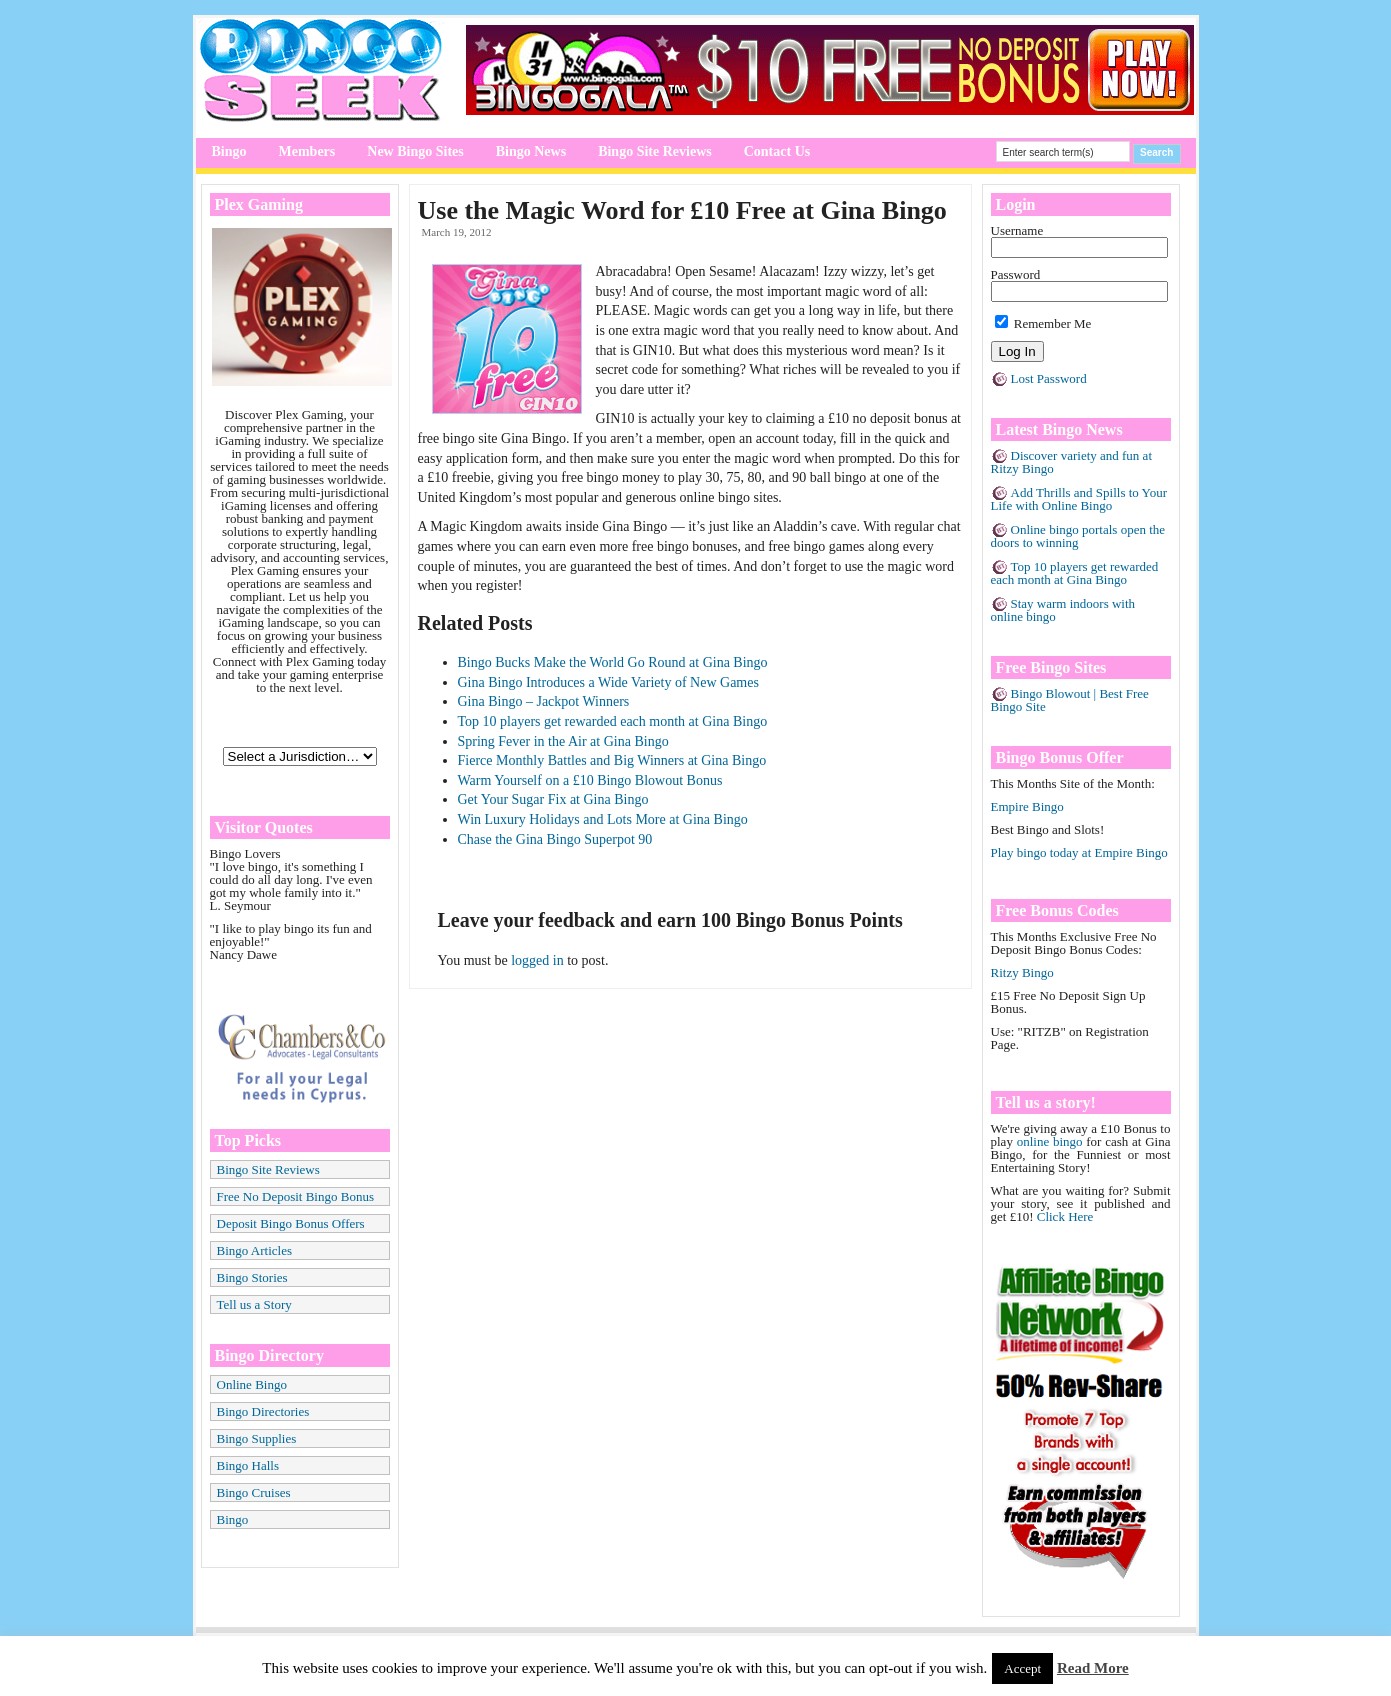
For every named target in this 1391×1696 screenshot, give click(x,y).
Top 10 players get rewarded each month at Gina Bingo (613, 721)
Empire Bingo (1027, 806)
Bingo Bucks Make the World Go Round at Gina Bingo (613, 662)
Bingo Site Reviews (655, 151)
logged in (537, 960)
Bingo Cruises (254, 1492)
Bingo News (531, 151)
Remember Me (1043, 323)
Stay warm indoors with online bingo (1063, 610)
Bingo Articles (254, 1250)
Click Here (1065, 1216)
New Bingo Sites (415, 151)
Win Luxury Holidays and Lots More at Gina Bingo (603, 819)
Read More (1093, 1668)
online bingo (1050, 1141)
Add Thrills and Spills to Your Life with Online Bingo (1079, 499)
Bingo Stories (252, 1277)
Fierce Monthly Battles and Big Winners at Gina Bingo (612, 760)
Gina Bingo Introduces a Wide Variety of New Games (608, 682)
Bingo (229, 151)
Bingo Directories (263, 1411)
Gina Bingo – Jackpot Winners (544, 701)
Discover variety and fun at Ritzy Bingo (1072, 462)
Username (1017, 230)
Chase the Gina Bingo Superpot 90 (555, 839)
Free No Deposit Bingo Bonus (295, 1196)
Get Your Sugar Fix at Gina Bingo (553, 799)
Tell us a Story (254, 1304)
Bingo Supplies (257, 1438)
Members (307, 151)
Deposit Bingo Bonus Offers (291, 1223)
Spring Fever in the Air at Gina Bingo (563, 741)
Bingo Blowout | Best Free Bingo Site (1070, 700)
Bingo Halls (248, 1465)
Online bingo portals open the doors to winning (1078, 536)
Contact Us (777, 151)
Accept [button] (1022, 1668)
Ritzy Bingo (1022, 972)
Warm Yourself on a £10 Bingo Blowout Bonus (590, 780)
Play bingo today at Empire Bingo (1079, 852)
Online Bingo (252, 1384)
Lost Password (1049, 378)
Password (1016, 274)
